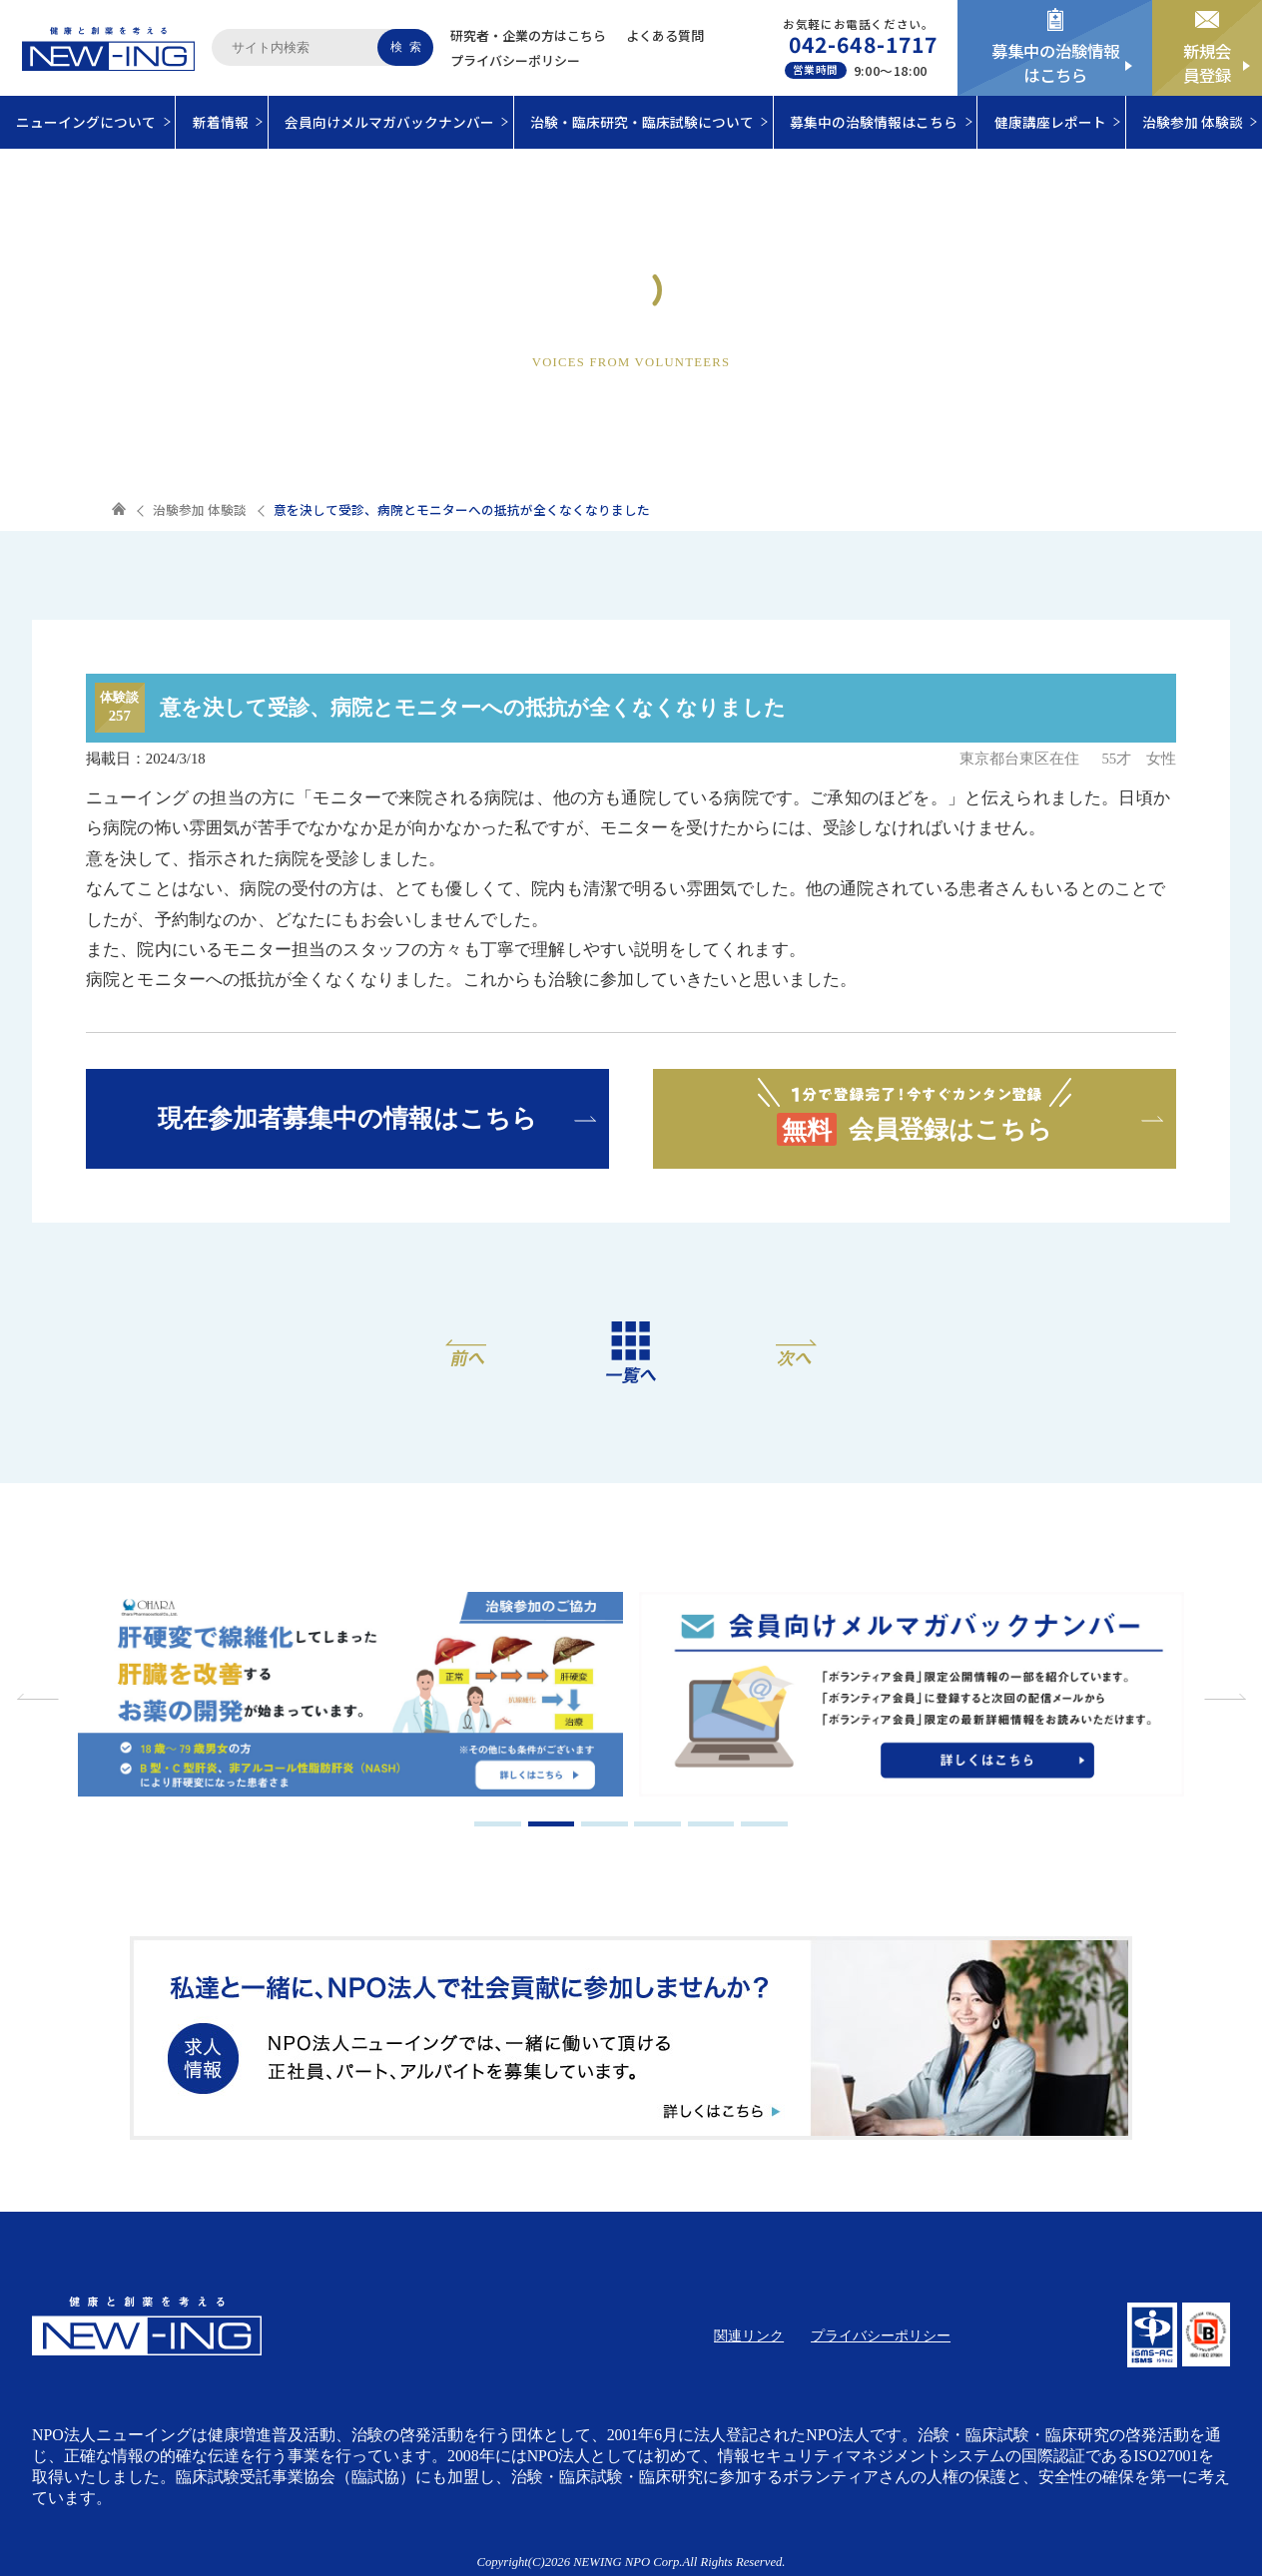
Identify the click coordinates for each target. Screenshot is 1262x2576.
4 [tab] (657, 1823)
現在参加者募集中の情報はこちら (347, 1118)
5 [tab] (711, 1823)
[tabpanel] (364, 1697)
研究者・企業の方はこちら (528, 35)
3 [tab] (604, 1823)
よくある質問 (665, 35)
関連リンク (749, 2335)
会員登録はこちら (914, 1110)
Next (1222, 1697)
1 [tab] (497, 1823)
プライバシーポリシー (515, 60)
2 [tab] (551, 1823)
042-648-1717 (863, 44)
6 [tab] (764, 1823)
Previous (40, 1697)
